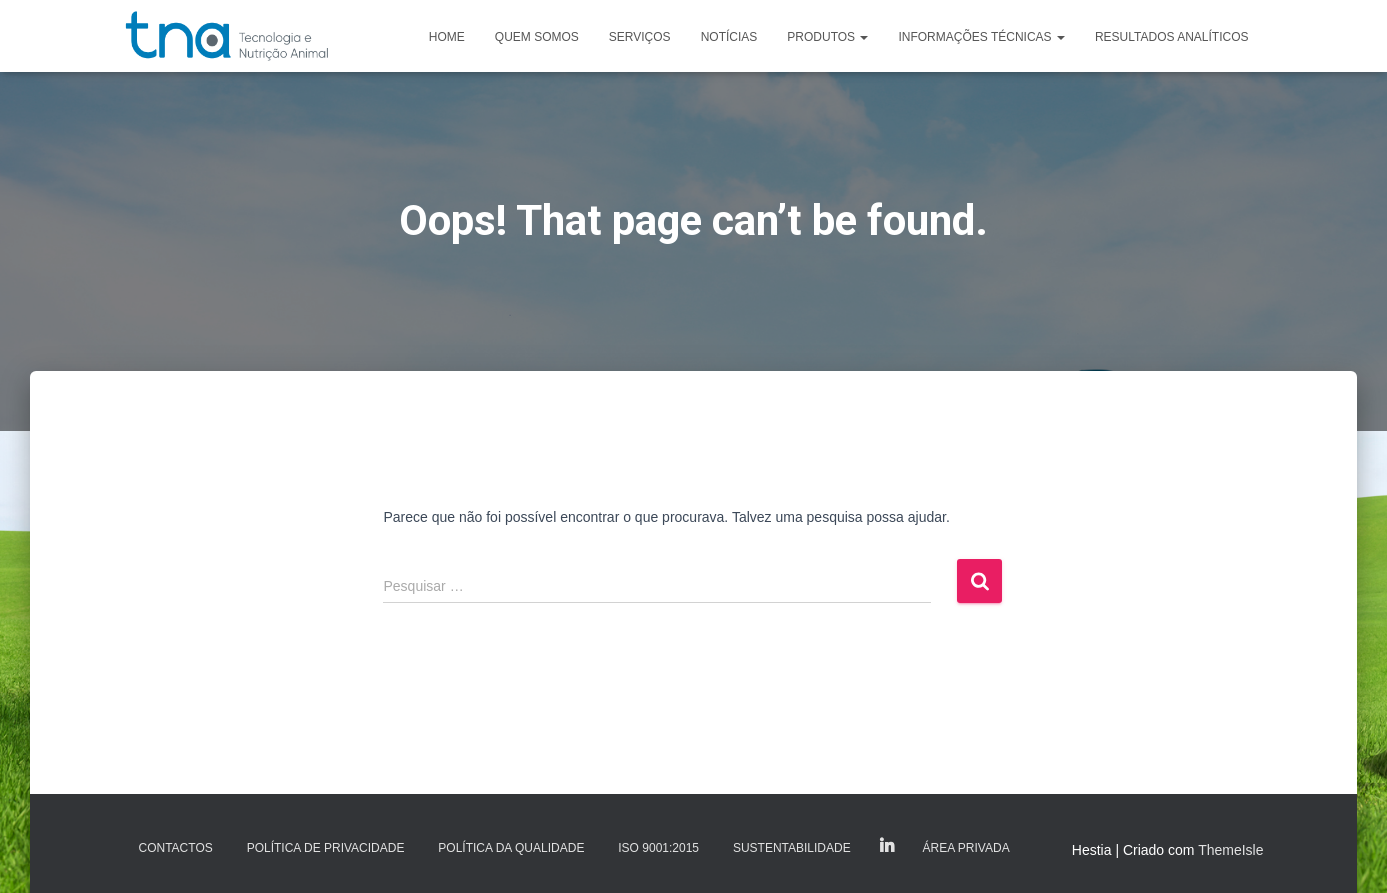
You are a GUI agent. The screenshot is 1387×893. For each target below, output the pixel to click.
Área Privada (966, 848)
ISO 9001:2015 (658, 848)
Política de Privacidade (326, 848)
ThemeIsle (1230, 850)
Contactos (176, 848)
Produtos (827, 37)
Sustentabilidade (792, 848)
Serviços (640, 37)
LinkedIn (887, 847)
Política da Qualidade (511, 848)
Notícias (729, 37)
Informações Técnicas (981, 37)
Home (447, 37)
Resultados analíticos (1172, 37)
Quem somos (537, 37)
